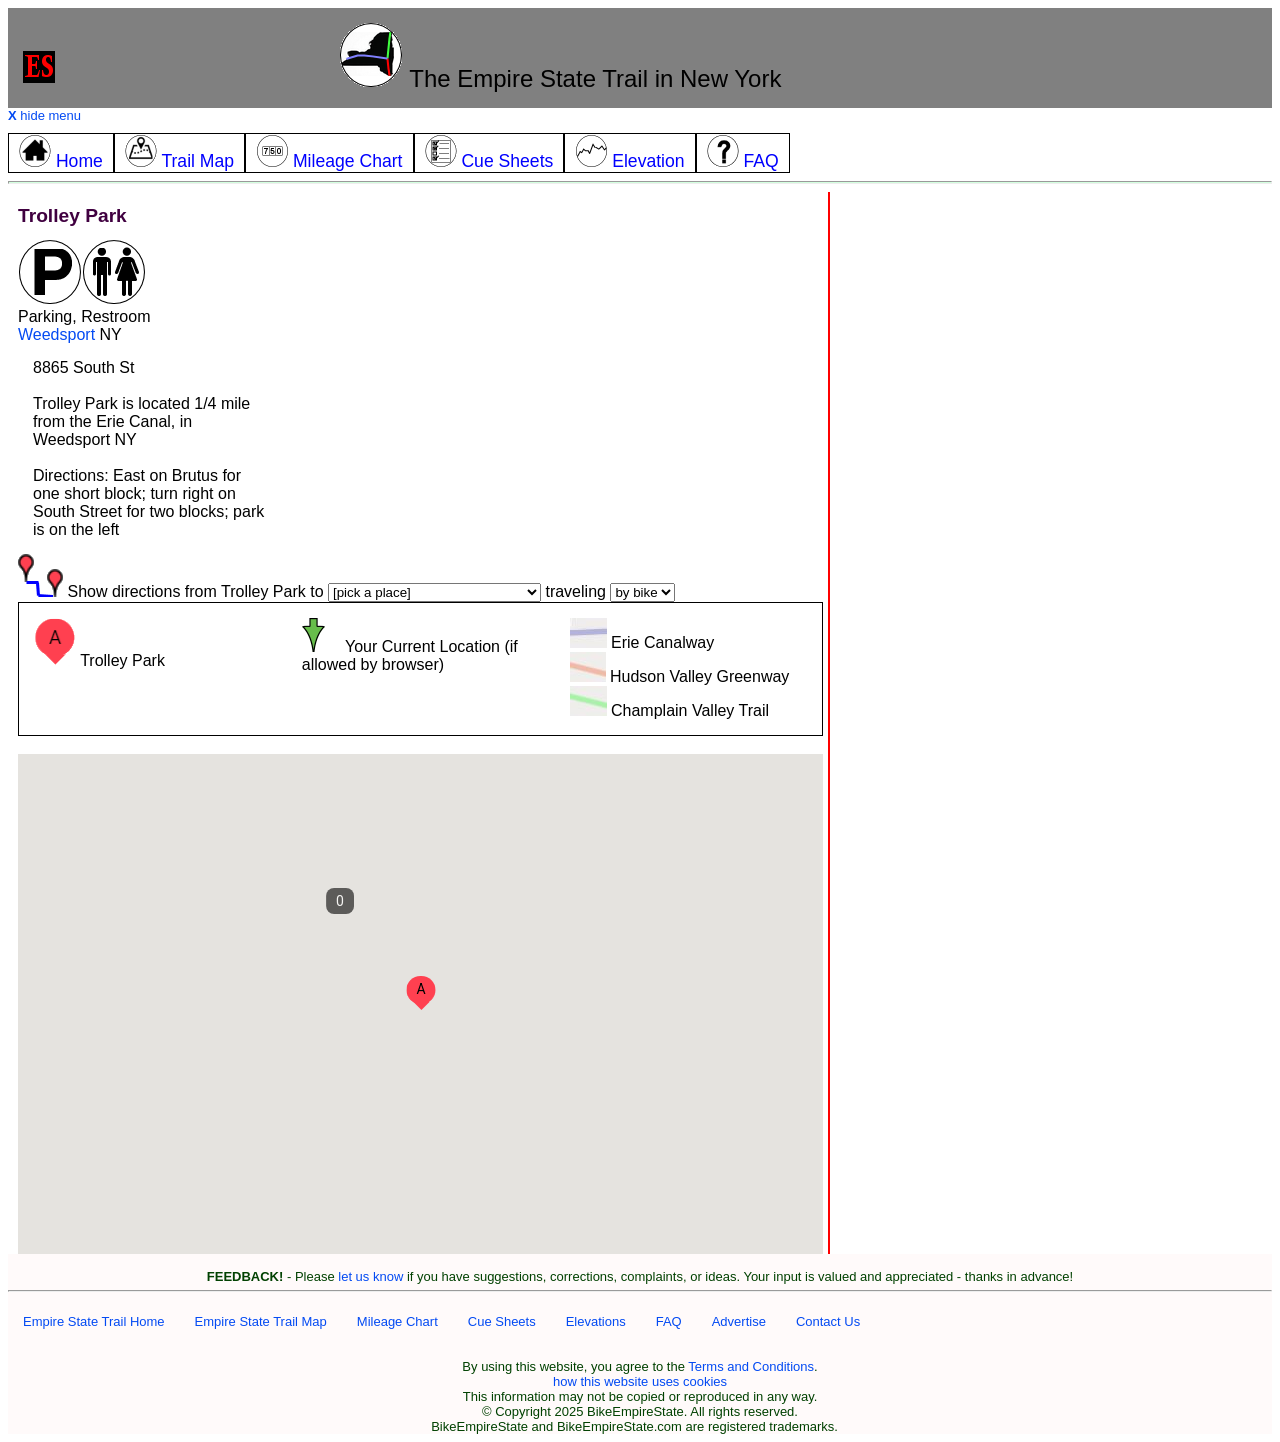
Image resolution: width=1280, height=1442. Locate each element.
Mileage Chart (397, 1321)
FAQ (669, 1321)
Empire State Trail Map (261, 1321)
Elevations (596, 1321)
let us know (370, 1276)
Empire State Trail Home (94, 1321)
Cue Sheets (502, 1321)
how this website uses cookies (640, 1381)
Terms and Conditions (751, 1366)
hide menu (44, 115)
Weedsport (56, 334)
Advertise (739, 1321)
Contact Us (828, 1321)
